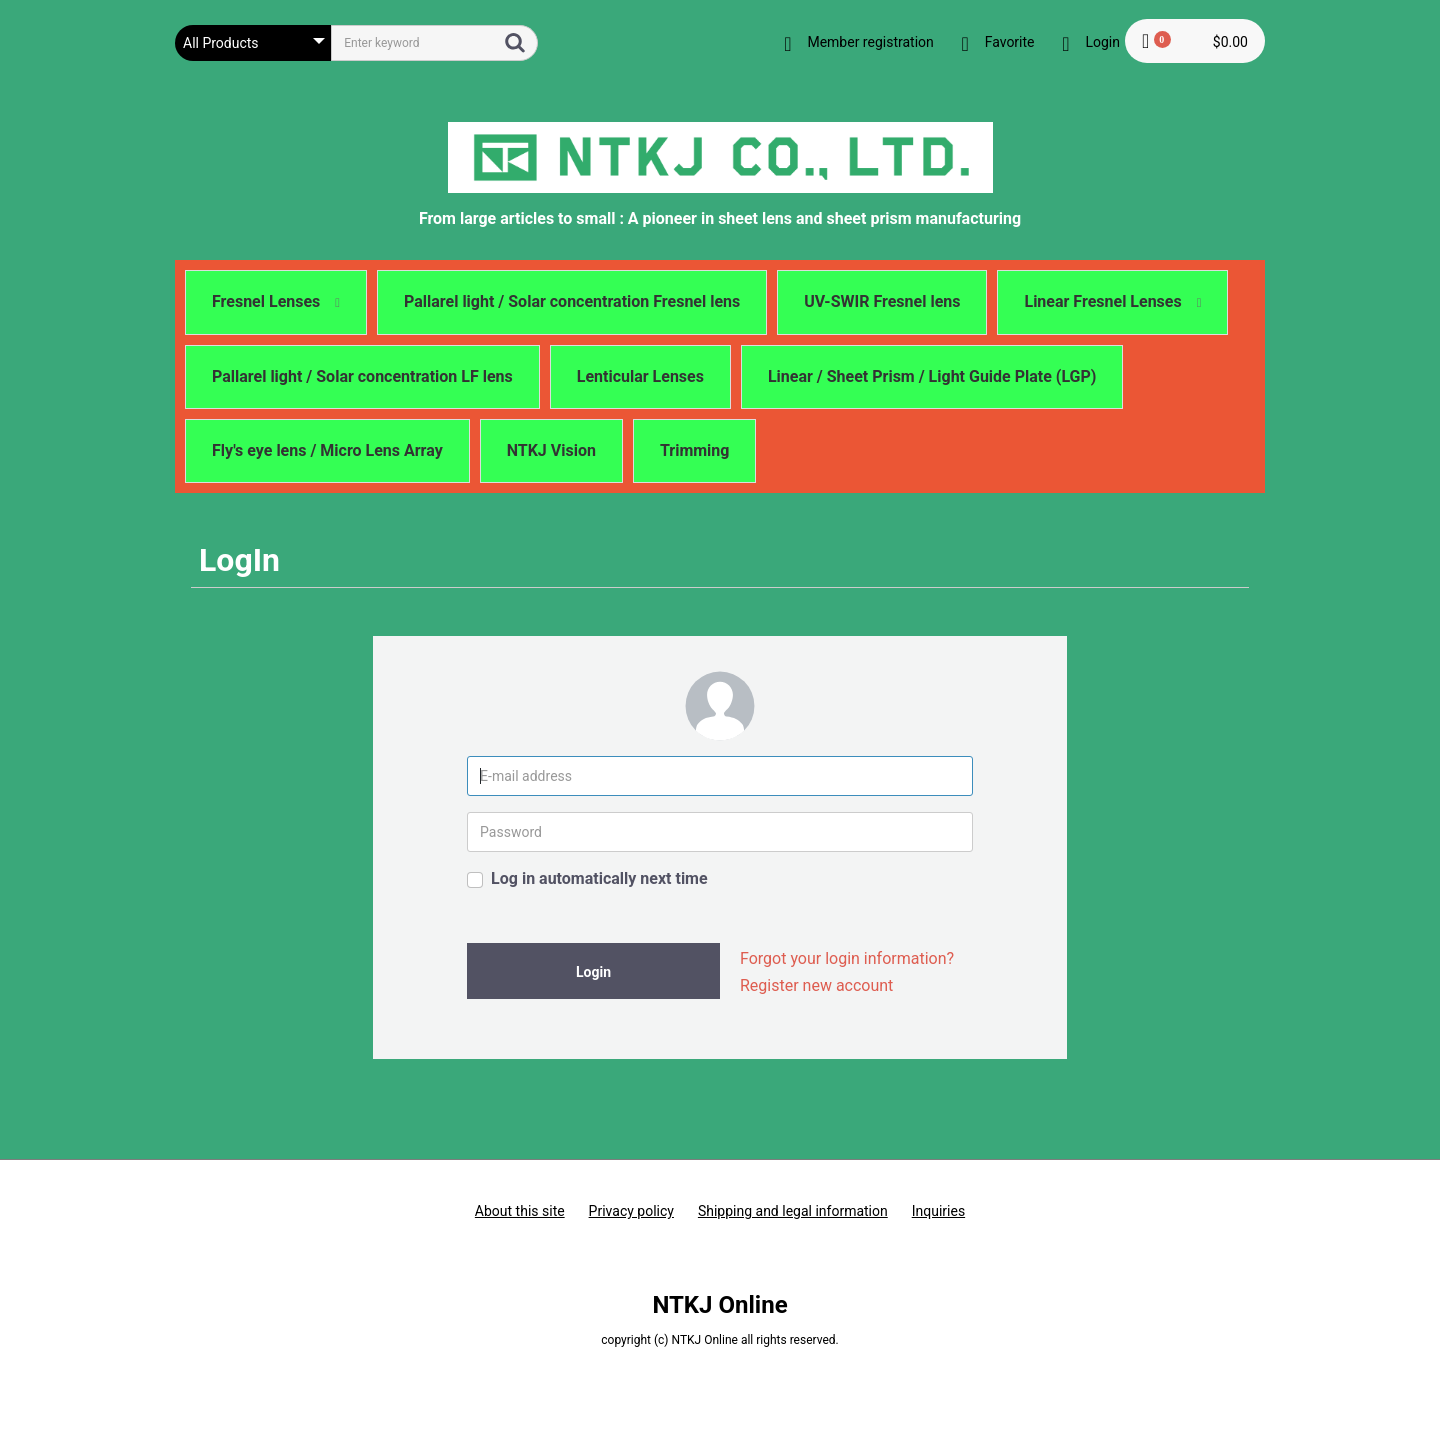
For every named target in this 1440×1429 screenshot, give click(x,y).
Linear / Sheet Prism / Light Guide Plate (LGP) (932, 376)
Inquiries (938, 1211)
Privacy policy (631, 1211)
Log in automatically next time (599, 878)
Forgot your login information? (847, 958)
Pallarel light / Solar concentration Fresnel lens (572, 301)
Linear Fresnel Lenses (1112, 301)
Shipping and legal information (793, 1211)
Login (593, 972)
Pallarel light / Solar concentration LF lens (362, 376)
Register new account (816, 985)
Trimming (695, 450)
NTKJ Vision (551, 450)
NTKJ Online (719, 1305)
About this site (520, 1211)
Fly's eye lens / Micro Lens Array (327, 450)
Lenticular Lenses (640, 376)
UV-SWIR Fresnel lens (882, 301)
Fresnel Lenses (276, 301)
